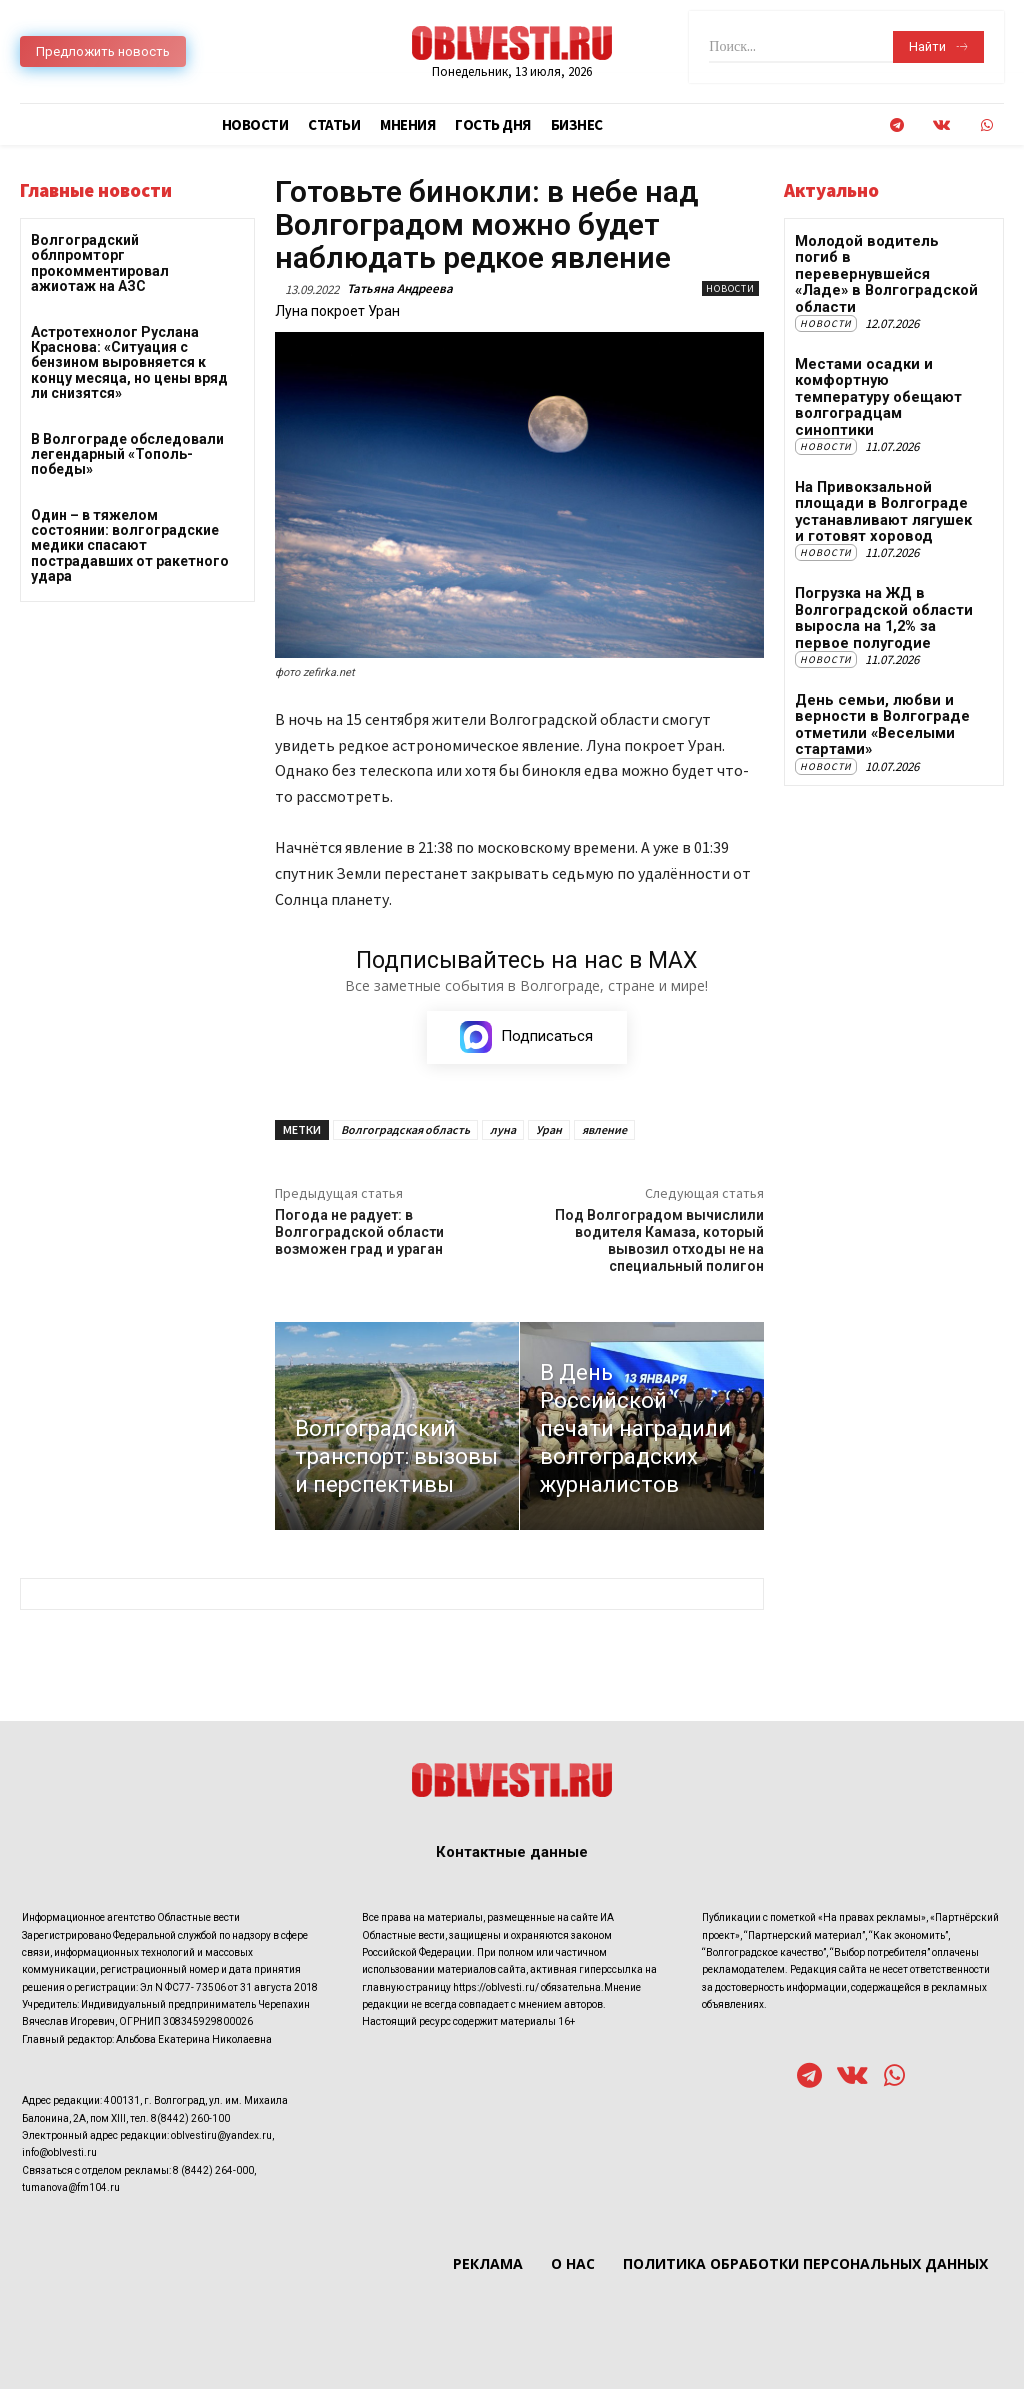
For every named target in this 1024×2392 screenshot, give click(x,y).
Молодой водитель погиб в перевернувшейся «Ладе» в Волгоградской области (889, 255)
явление (604, 1131)
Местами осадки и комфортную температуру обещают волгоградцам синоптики (886, 350)
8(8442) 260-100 (190, 2120)
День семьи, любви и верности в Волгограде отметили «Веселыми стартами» (876, 658)
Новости (730, 288)
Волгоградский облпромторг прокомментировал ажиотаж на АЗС (100, 263)
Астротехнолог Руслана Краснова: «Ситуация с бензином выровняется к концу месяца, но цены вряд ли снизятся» (129, 363)
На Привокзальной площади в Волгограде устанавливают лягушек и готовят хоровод (885, 453)
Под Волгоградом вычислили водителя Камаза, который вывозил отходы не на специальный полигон (659, 1242)
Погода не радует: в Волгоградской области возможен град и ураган (359, 1234)
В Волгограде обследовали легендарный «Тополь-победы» (127, 454)
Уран (549, 1131)
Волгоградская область (405, 1131)
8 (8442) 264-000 (213, 2172)
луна (503, 1131)
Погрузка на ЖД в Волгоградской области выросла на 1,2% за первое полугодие (888, 555)
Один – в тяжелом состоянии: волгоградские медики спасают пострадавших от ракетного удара (130, 546)
